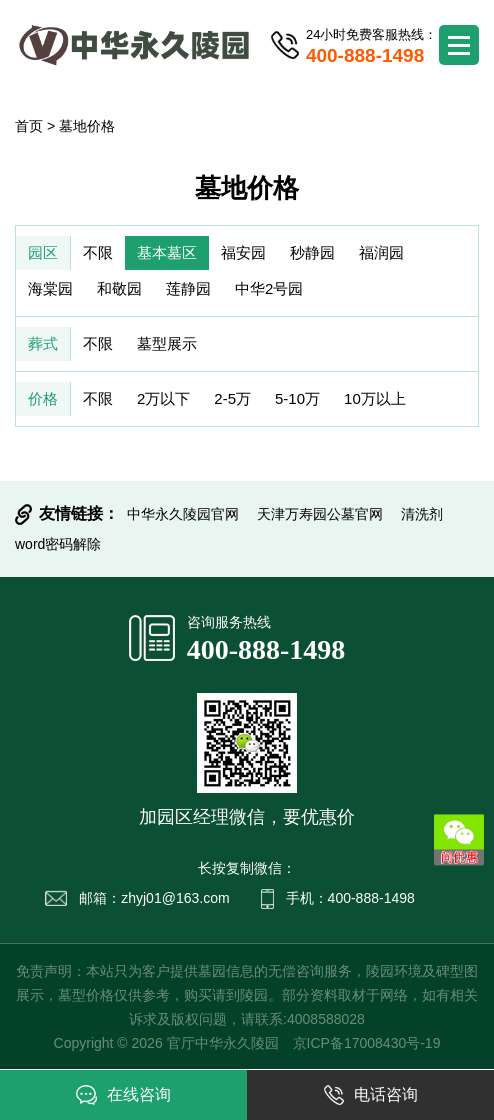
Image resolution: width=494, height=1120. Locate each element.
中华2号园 (269, 288)
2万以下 (163, 398)
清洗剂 (422, 514)
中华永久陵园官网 (183, 514)
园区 (43, 252)
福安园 (243, 252)
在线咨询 (123, 1095)
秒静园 (312, 252)
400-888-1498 (266, 649)
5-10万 (297, 398)
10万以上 (375, 398)
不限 (98, 252)
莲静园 (188, 288)
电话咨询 (371, 1095)
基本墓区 (167, 252)
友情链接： (79, 513)
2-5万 (232, 398)
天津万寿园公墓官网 (320, 514)
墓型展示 (167, 343)
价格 (43, 398)
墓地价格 (87, 126)
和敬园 (119, 288)
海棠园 (50, 288)
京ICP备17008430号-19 (367, 1043)
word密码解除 (58, 544)
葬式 (43, 343)
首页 (29, 126)
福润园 (381, 252)
